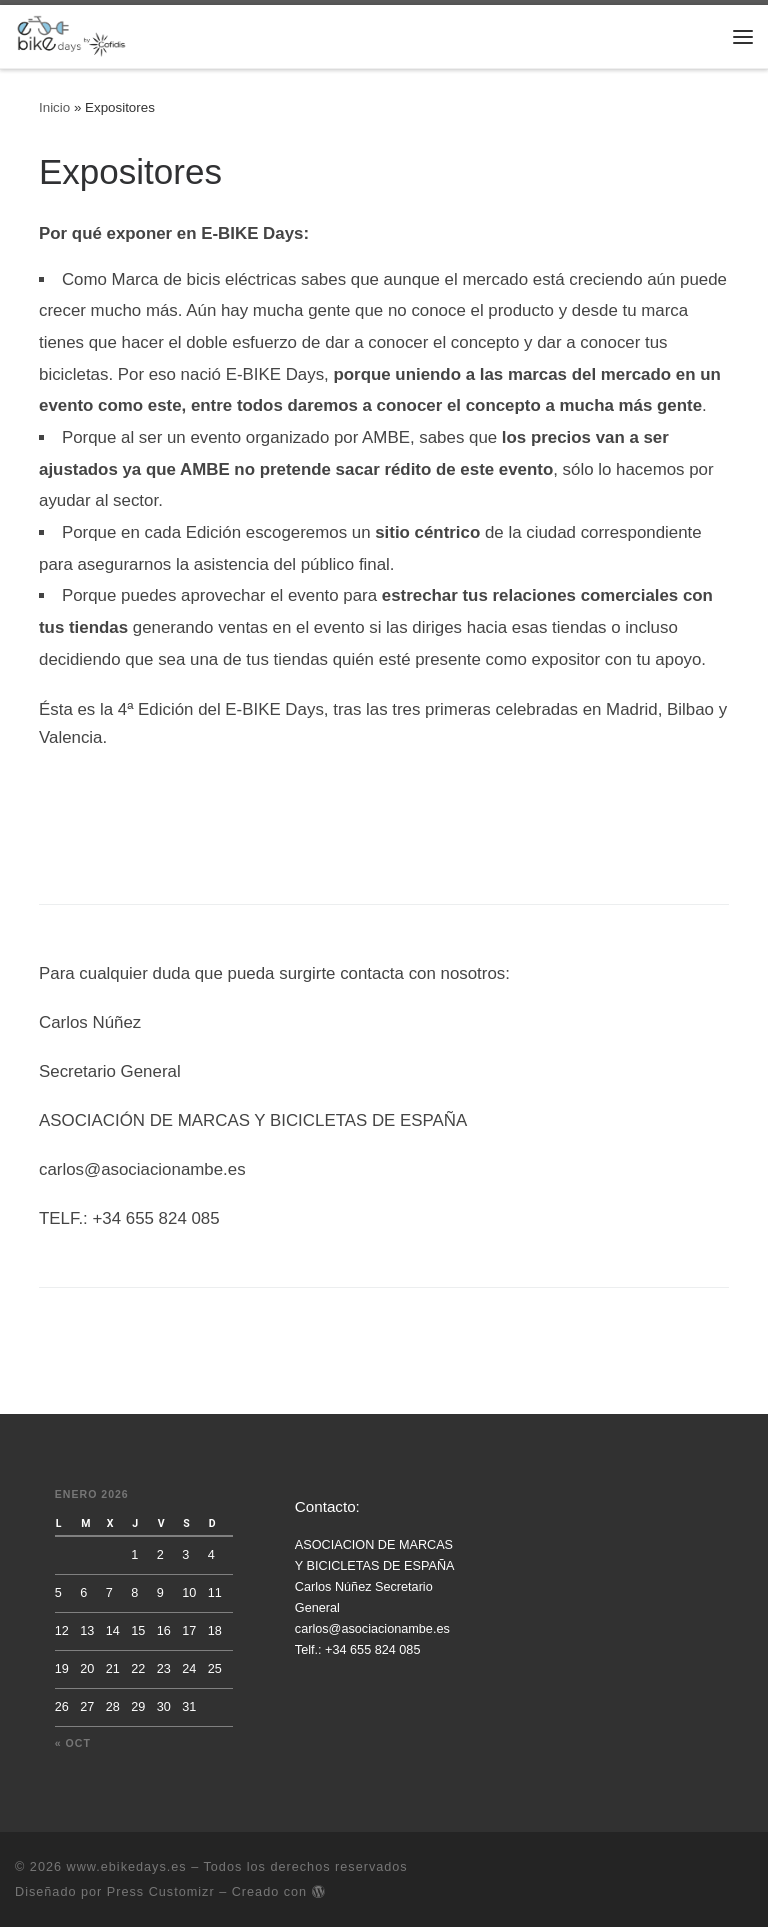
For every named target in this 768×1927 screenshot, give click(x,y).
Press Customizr (161, 1892)
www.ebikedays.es (127, 1867)
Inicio (54, 107)
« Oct (73, 1743)
